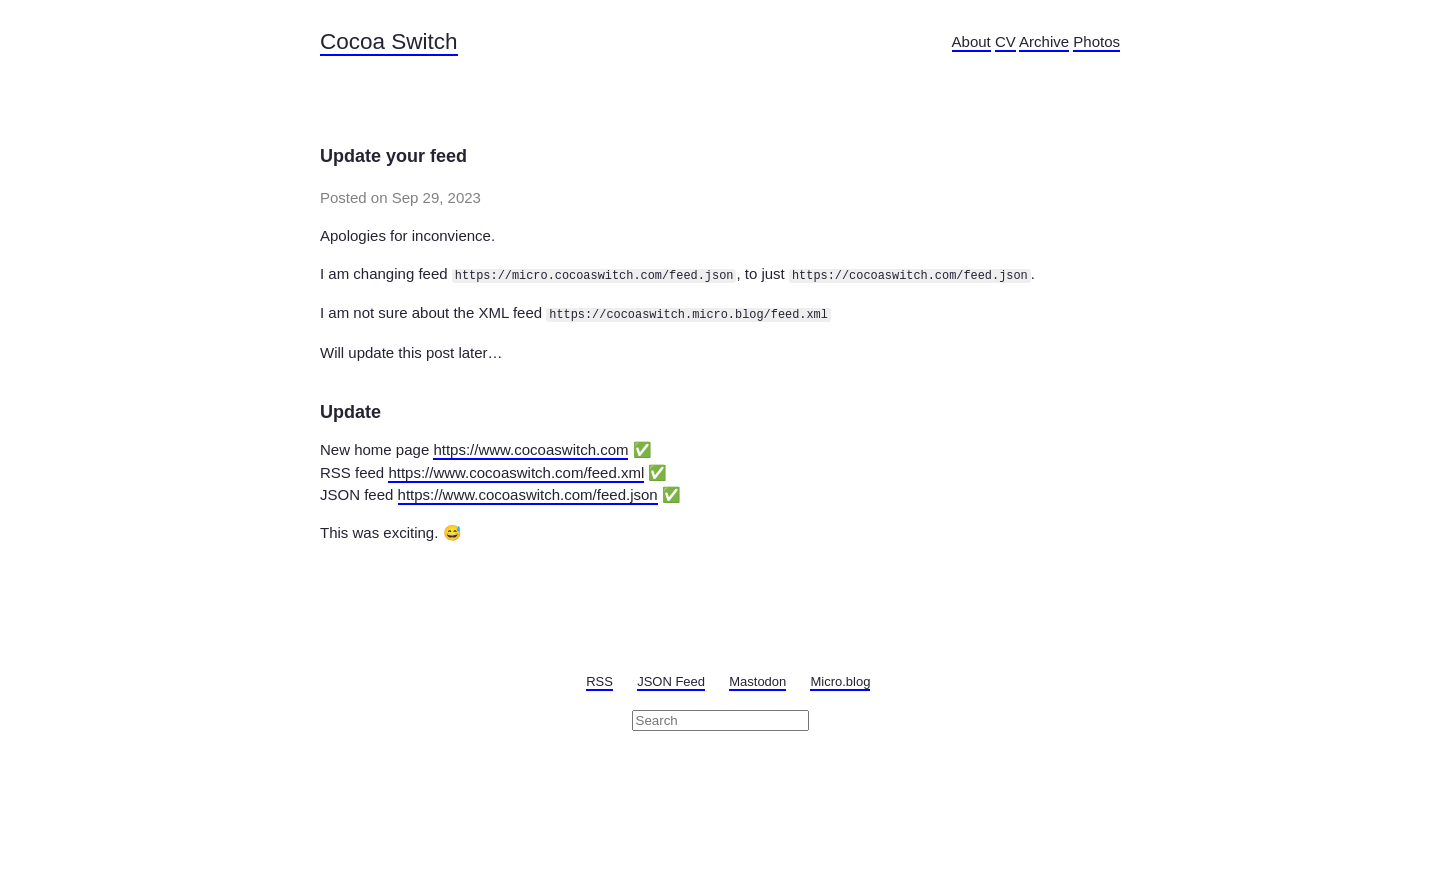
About (971, 41)
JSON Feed (671, 681)
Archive (1044, 41)
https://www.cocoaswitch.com (530, 449)
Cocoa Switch (389, 41)
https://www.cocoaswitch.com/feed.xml (516, 472)
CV (1005, 41)
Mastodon (757, 681)
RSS (599, 681)
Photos (1096, 41)
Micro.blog (840, 681)
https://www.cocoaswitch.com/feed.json (528, 494)
